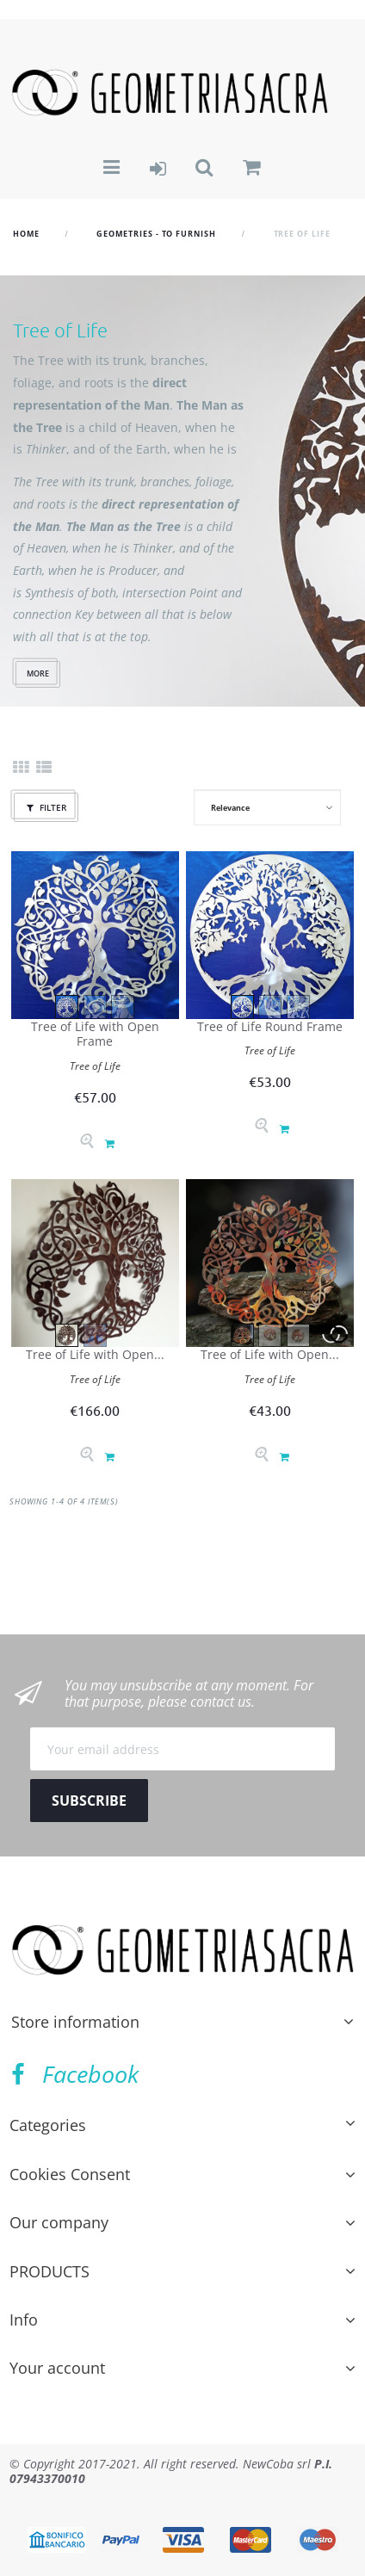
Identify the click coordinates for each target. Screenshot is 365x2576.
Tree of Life (95, 1066)
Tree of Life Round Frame (270, 1026)
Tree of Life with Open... (95, 1354)
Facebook (75, 2074)
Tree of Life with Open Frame (95, 1034)
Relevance (230, 807)
